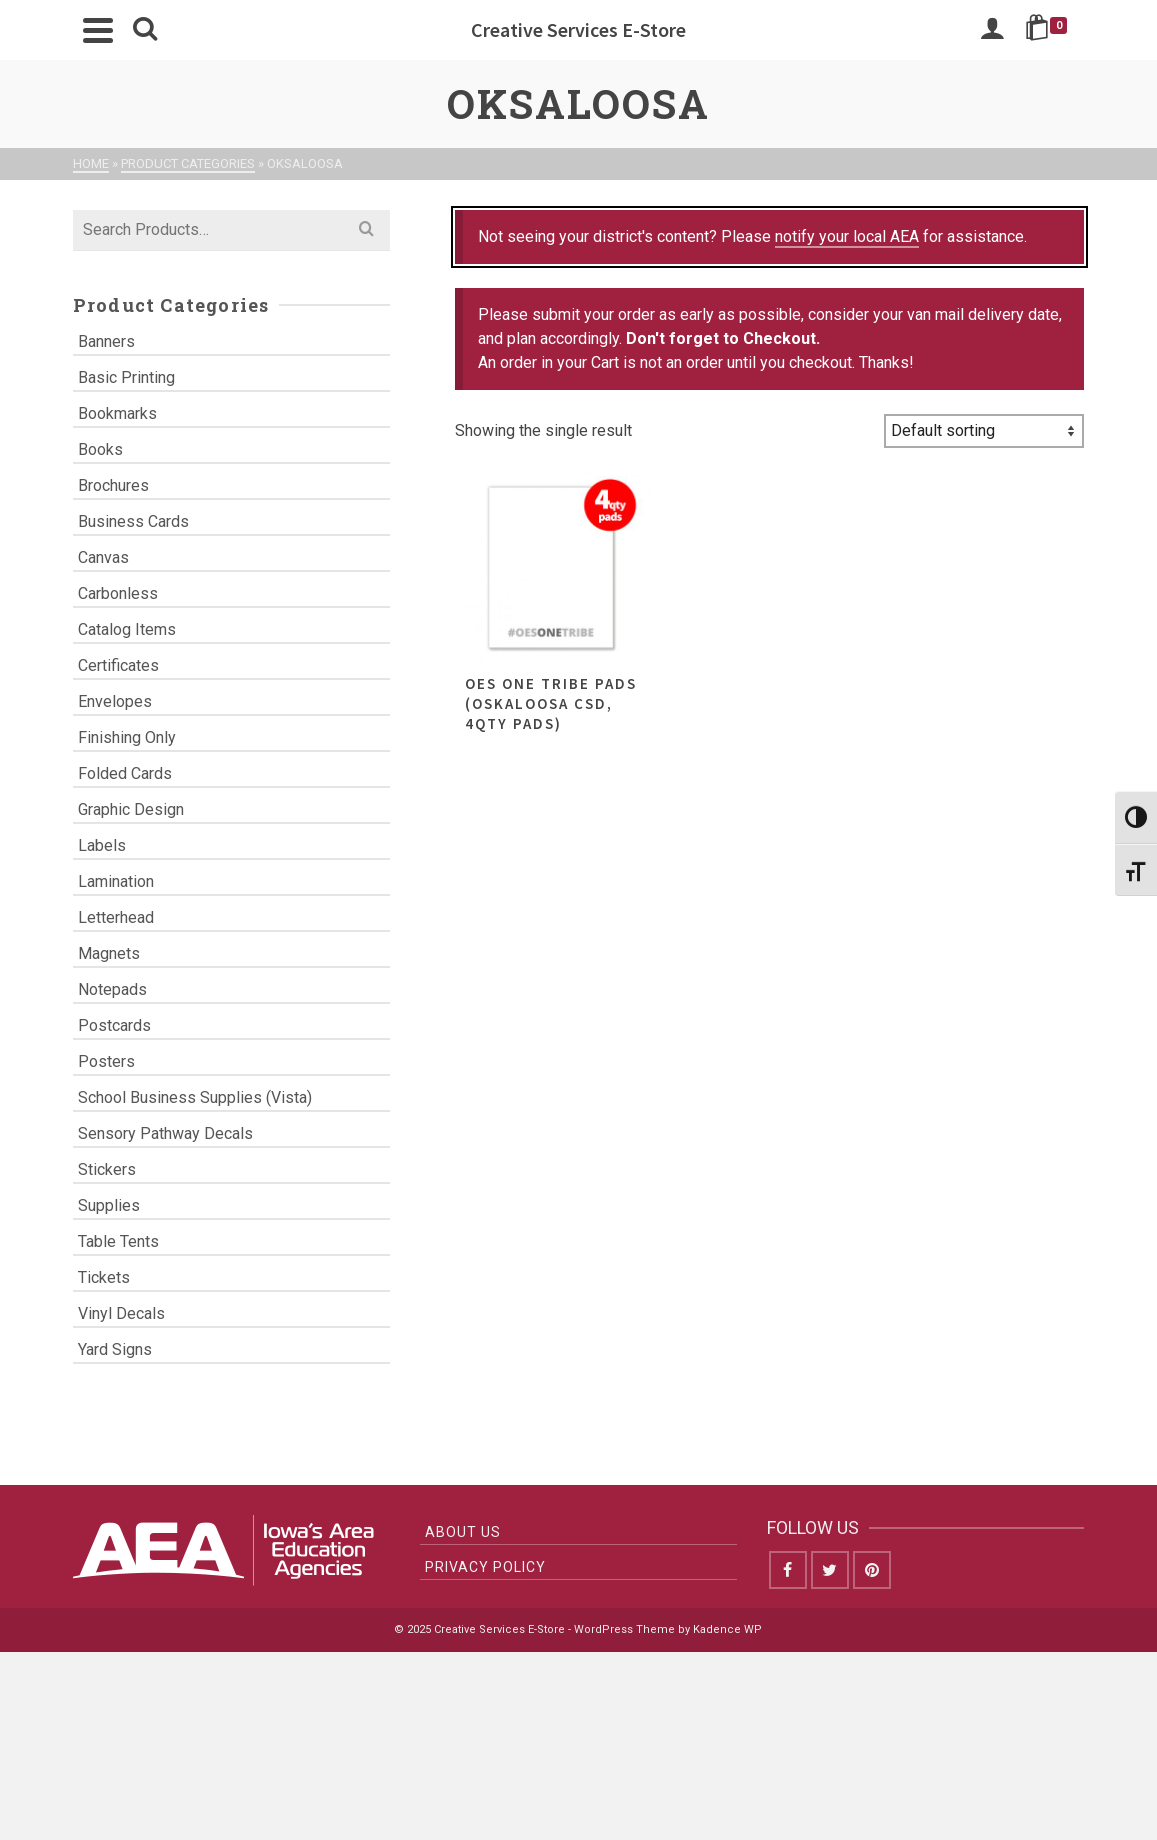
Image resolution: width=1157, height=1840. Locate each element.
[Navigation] (98, 30)
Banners (106, 341)
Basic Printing (126, 377)
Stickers (107, 1169)
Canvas (103, 557)
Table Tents (118, 1241)
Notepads (112, 989)
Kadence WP (727, 1629)
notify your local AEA (847, 236)
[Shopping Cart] (1049, 30)
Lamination (116, 881)
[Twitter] (830, 1570)
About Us (463, 1532)
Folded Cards (125, 773)
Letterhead (116, 917)
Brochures (113, 485)
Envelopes (115, 701)
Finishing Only (127, 737)
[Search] (145, 30)
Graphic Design (131, 809)
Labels (102, 845)
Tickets (104, 1277)
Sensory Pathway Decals (165, 1133)
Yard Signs (115, 1349)
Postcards (114, 1025)
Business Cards (133, 521)
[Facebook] (788, 1570)
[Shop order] (984, 431)
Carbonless (118, 593)
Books (100, 449)
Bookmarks (117, 413)
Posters (106, 1061)
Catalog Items (127, 629)
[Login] (992, 30)
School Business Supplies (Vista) (195, 1097)
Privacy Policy (485, 1567)
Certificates (118, 665)
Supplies (109, 1205)
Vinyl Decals (121, 1313)
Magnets (109, 953)
